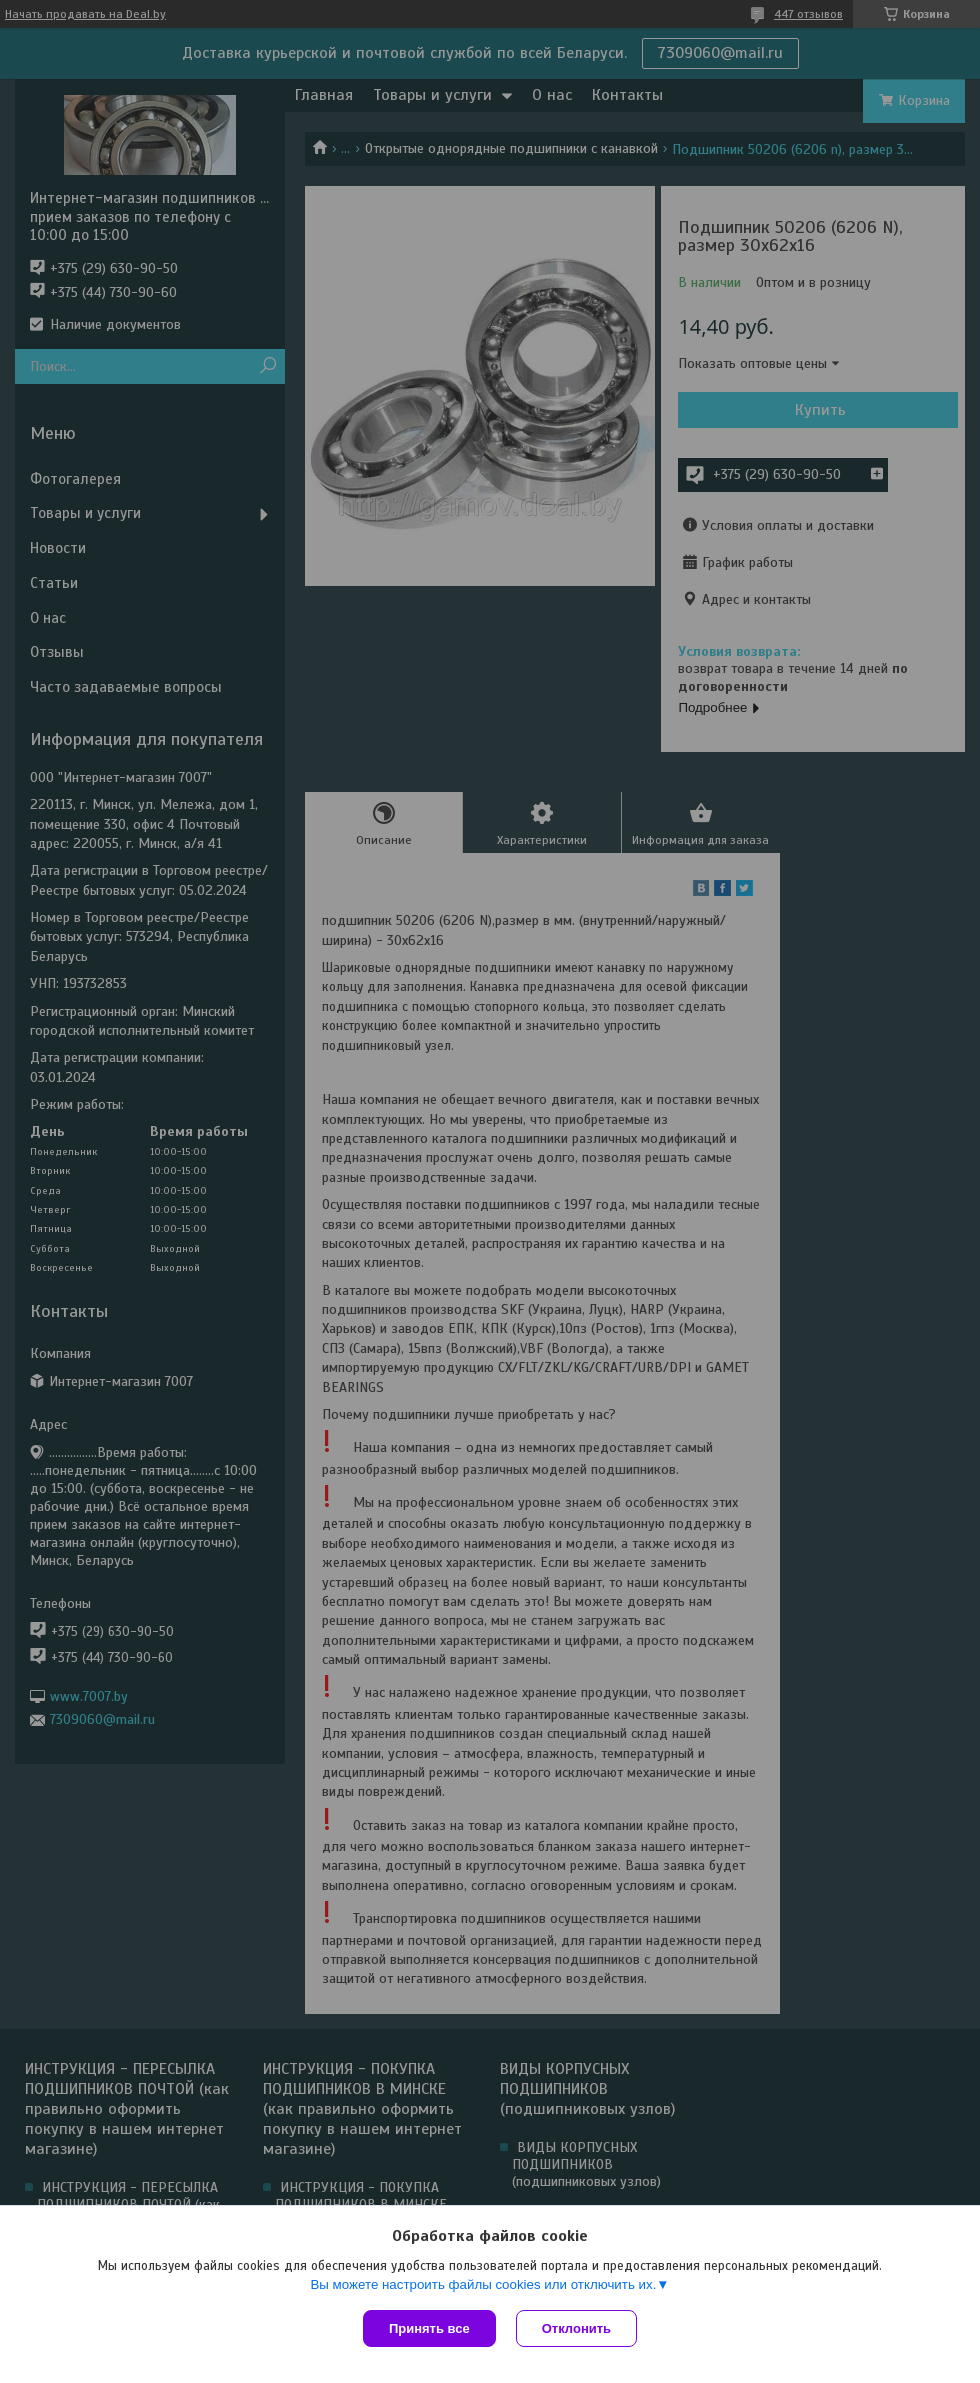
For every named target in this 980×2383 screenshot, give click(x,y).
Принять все (429, 2328)
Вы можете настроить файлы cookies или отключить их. (483, 2284)
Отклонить (576, 2328)
